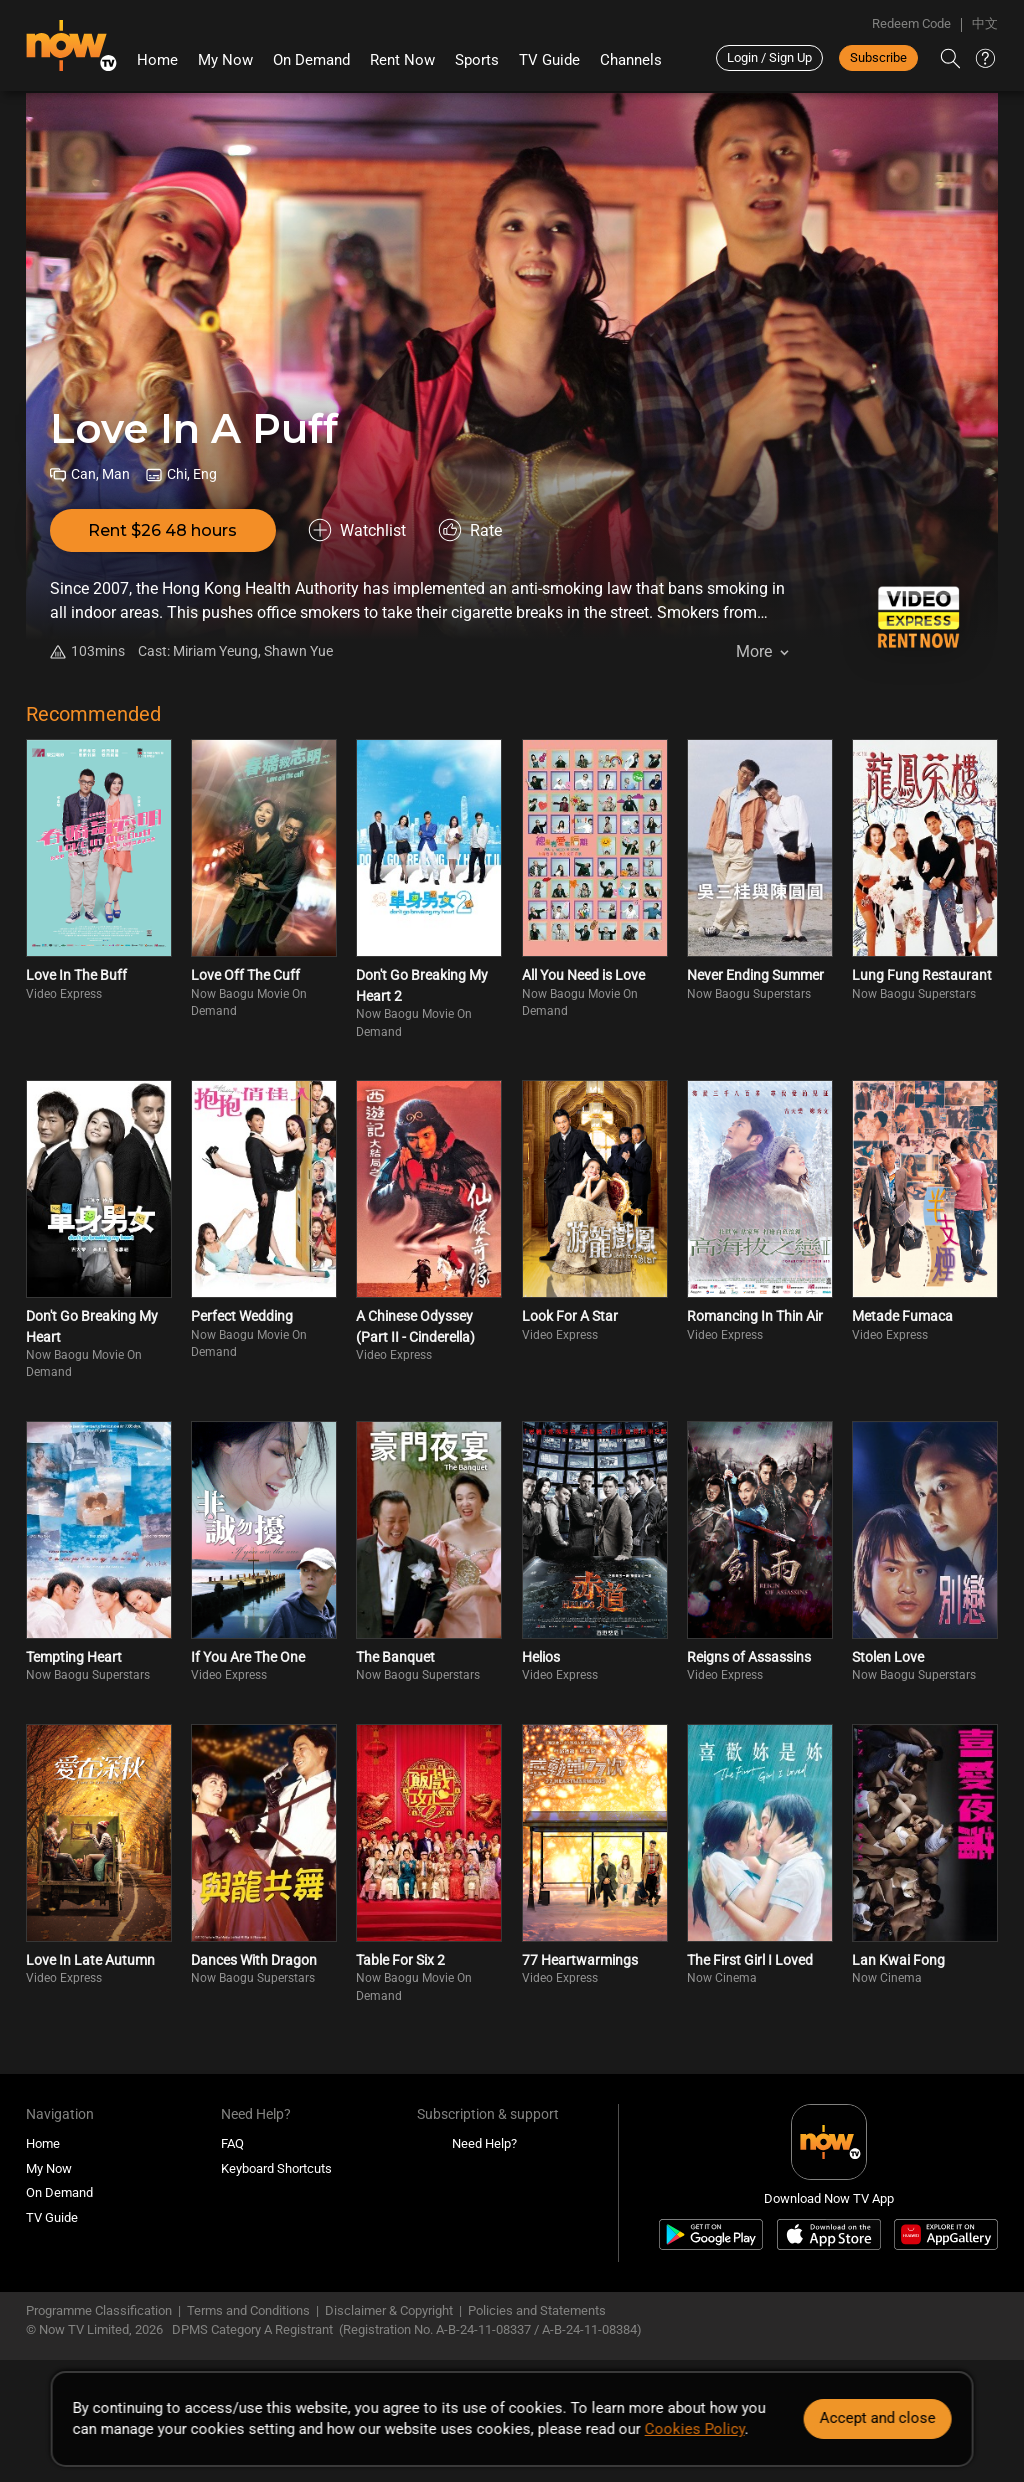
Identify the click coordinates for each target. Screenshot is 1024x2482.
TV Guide (549, 60)
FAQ (232, 2143)
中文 (985, 23)
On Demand (311, 60)
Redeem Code (911, 23)
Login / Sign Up (769, 57)
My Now (225, 60)
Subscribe (878, 57)
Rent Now (402, 60)
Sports (477, 60)
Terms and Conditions (248, 2310)
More (754, 651)
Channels (631, 60)
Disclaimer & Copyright (389, 2310)
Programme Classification (99, 2310)
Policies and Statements (537, 2310)
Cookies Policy (695, 2429)
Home (157, 60)
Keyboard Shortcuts (276, 2168)
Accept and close (877, 2418)
